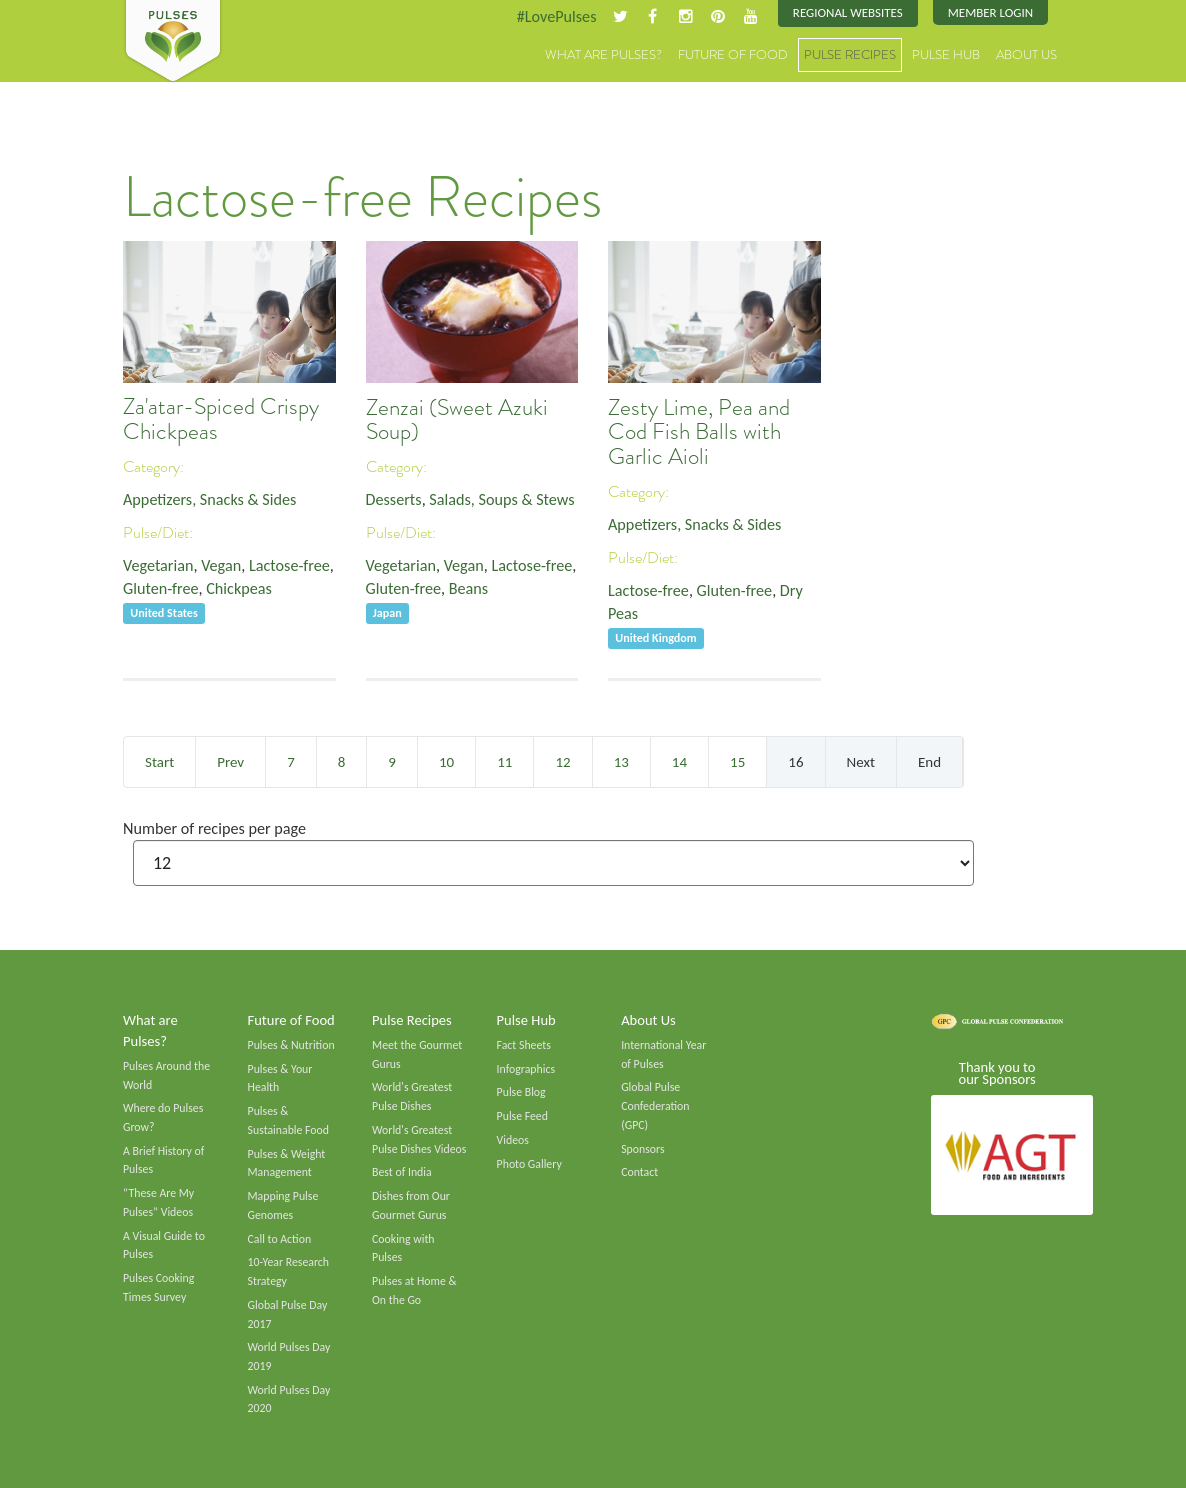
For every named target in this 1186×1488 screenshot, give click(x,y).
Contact (639, 1172)
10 (446, 762)
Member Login (990, 12)
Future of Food (733, 54)
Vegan (221, 565)
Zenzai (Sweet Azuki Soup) (457, 420)
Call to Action (280, 1239)
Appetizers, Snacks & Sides (209, 499)
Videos (513, 1140)
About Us (1026, 54)
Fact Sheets (524, 1045)
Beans (468, 588)
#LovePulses (556, 16)
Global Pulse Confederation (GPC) (655, 1105)
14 (679, 762)
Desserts (394, 499)
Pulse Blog (521, 1092)
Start (159, 762)
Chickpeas (239, 588)
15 (737, 762)
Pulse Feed (522, 1116)
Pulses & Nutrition (291, 1045)
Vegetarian (158, 565)
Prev (230, 762)
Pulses (173, 42)
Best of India (402, 1172)
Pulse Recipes (850, 54)
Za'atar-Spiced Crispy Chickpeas (221, 419)
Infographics (526, 1069)
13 (621, 762)
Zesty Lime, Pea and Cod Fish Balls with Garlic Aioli (699, 432)
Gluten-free (161, 588)
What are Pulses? (603, 54)
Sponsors (642, 1149)
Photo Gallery (529, 1164)
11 (504, 762)
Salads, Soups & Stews (501, 499)
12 (562, 762)
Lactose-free (289, 565)
